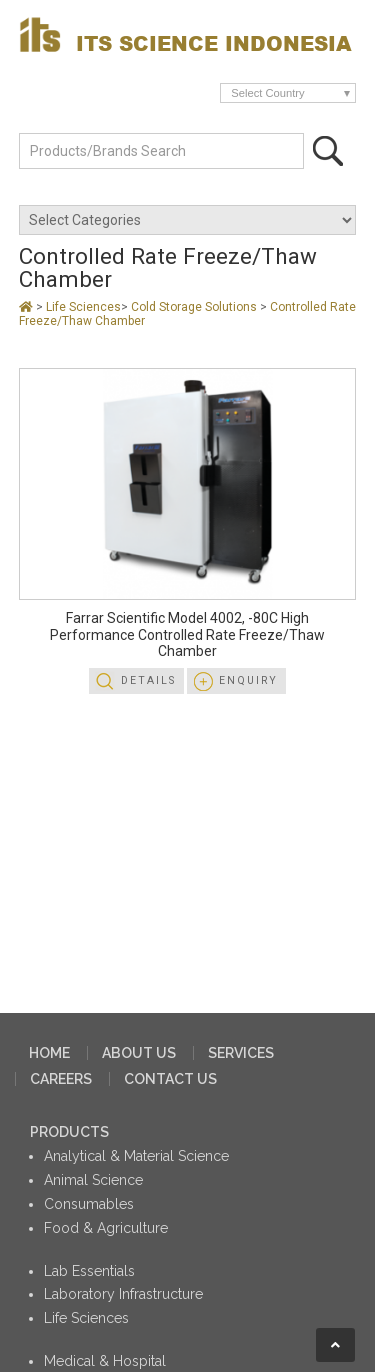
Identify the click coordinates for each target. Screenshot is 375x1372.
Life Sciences (83, 307)
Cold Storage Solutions (195, 307)
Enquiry (248, 680)
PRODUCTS (69, 1132)
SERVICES (241, 1053)
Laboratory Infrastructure (123, 1294)
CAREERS (61, 1079)
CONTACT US (170, 1079)
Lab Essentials (89, 1271)
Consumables (89, 1204)
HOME (49, 1053)
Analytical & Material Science (136, 1156)
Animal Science (93, 1180)
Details (148, 680)
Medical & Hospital (105, 1361)
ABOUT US (139, 1053)
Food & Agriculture (106, 1228)
